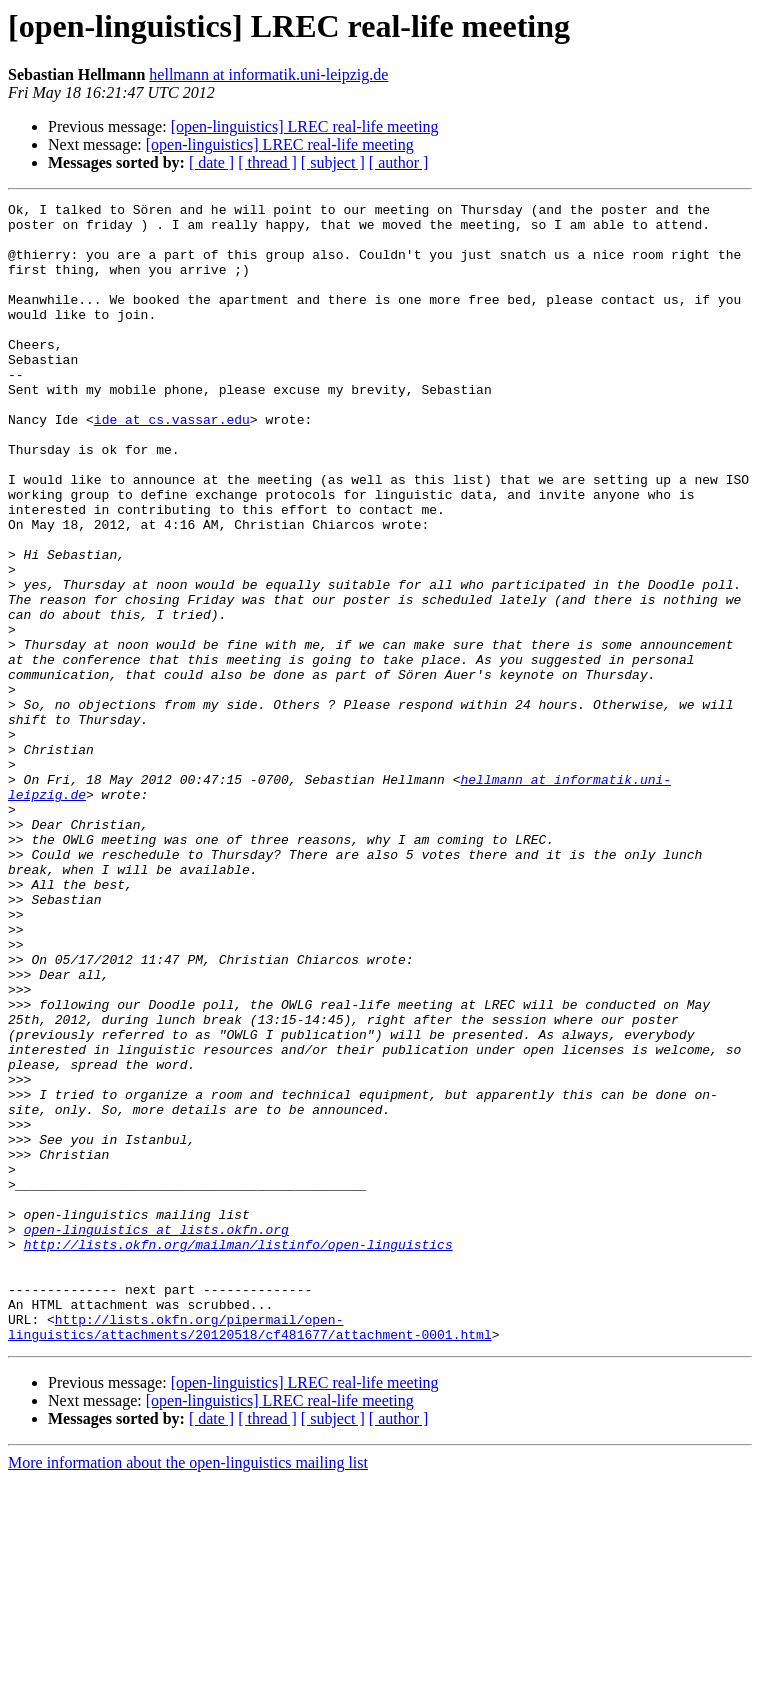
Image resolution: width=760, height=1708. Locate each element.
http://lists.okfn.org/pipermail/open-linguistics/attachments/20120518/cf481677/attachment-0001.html (250, 1553)
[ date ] (211, 162)
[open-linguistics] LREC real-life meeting (305, 126)
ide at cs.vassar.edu (172, 464)
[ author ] (399, 162)
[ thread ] (267, 162)
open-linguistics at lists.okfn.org (156, 1436)
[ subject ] (333, 162)
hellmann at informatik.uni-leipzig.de (268, 74)
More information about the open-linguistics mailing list (188, 1690)
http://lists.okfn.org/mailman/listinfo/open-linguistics (238, 1454)
